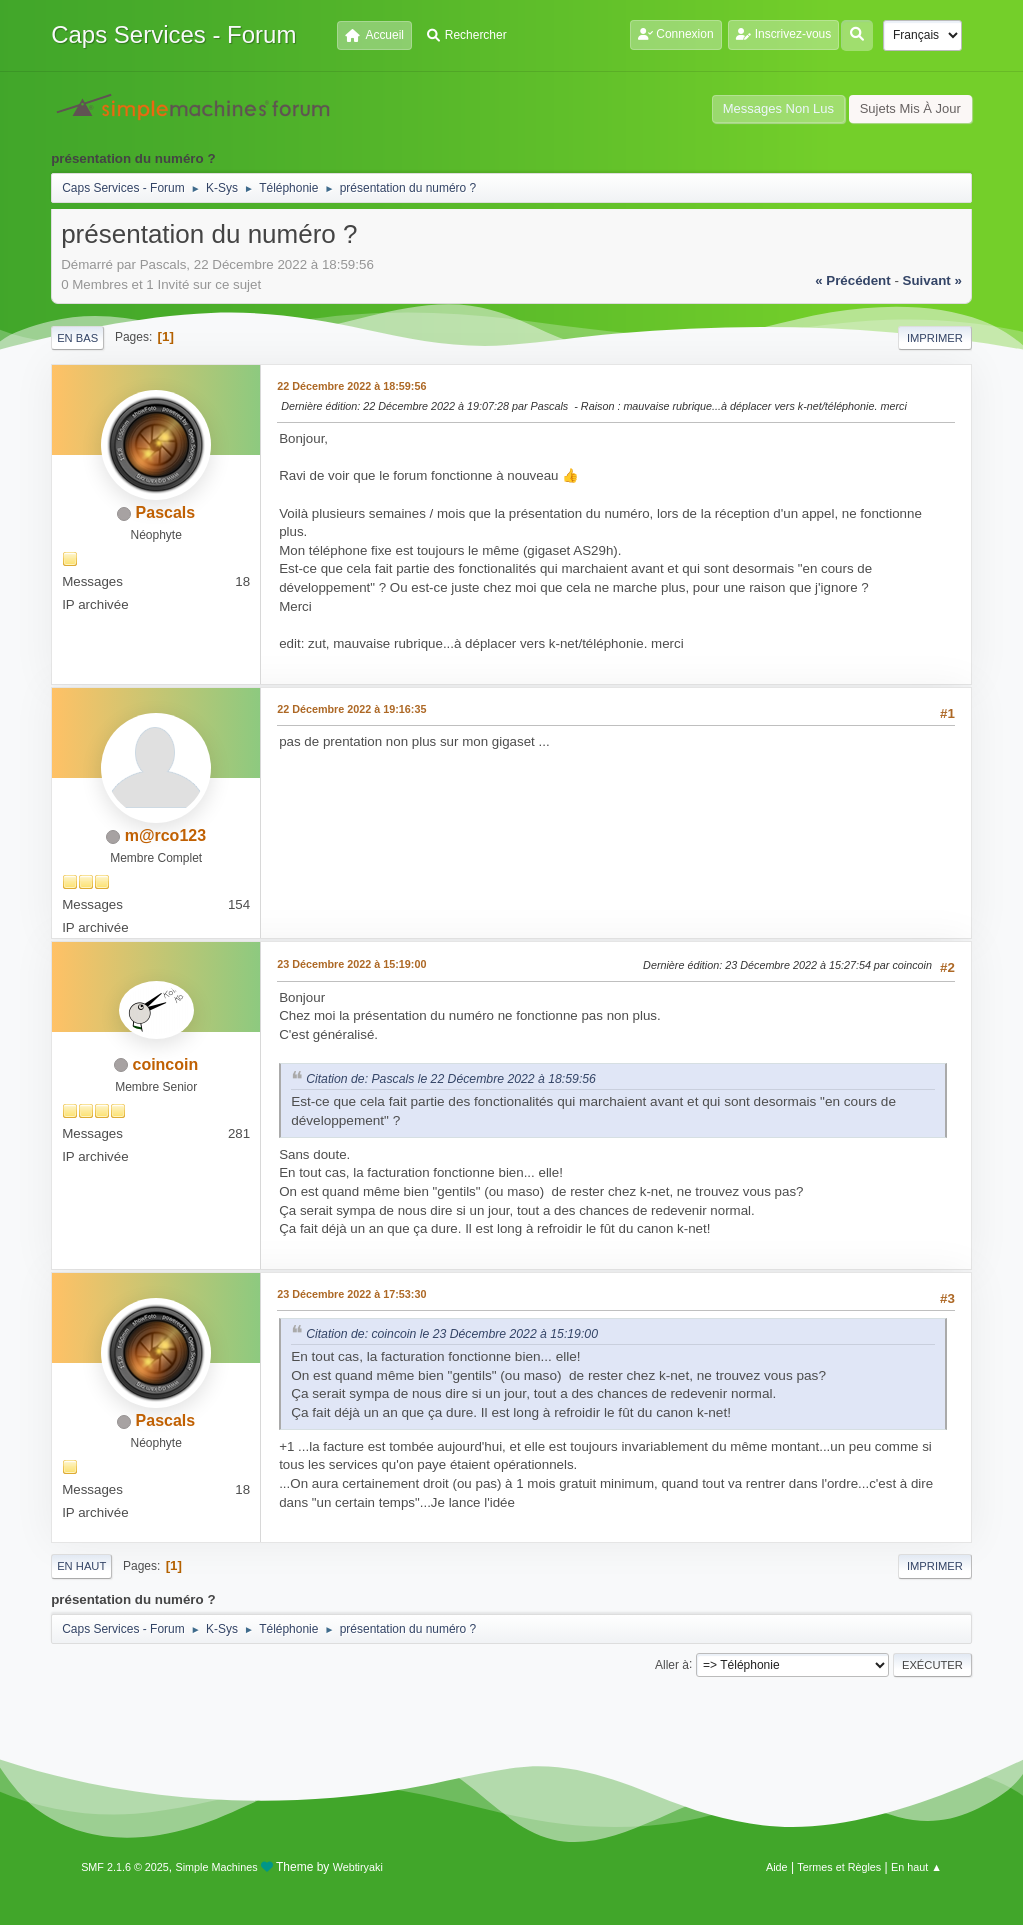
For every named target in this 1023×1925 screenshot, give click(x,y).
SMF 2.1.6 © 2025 (125, 1867)
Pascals (166, 512)
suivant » (932, 280)
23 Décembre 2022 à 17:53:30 (351, 1294)
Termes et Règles (839, 1867)
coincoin (166, 1064)
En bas (77, 338)
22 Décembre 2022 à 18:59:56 (351, 386)
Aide (777, 1867)
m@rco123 (165, 835)
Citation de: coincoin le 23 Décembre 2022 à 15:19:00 (452, 1334)
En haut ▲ (916, 1867)
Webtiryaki (358, 1867)
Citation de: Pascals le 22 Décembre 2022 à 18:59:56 (451, 1079)
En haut (81, 1566)
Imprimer (935, 338)
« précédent (853, 280)
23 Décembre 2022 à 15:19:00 (351, 964)
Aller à (672, 1664)
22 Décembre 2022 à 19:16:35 (351, 709)
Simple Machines (216, 1867)
